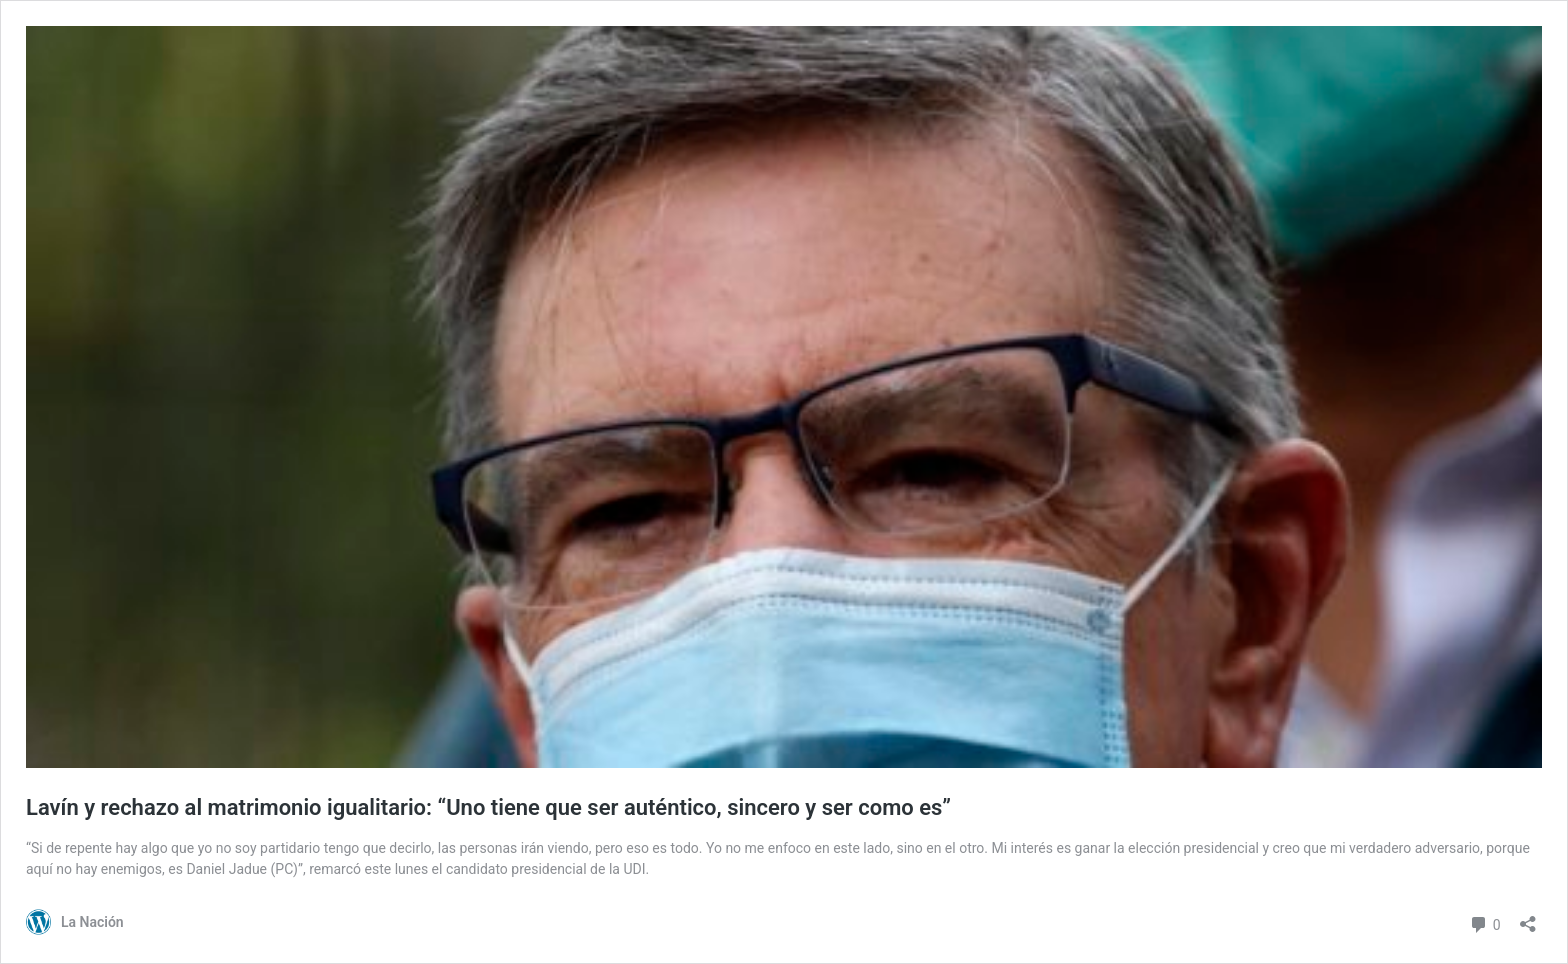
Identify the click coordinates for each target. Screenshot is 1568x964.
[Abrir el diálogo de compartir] (1528, 917)
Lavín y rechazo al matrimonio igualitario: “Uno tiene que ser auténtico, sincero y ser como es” (488, 807)
